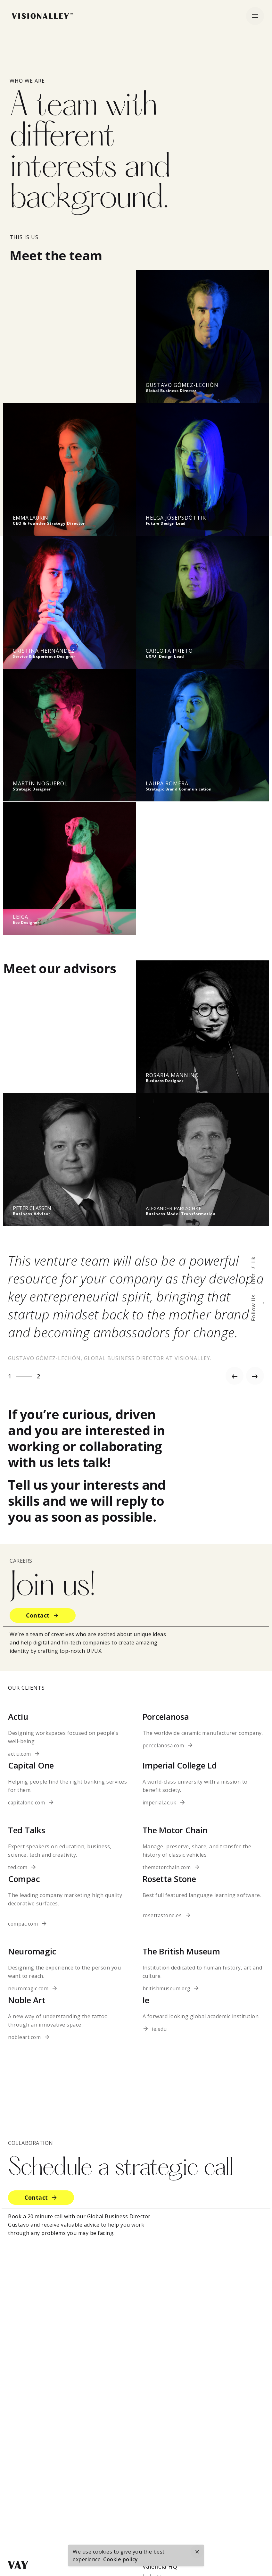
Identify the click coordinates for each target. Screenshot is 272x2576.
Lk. (253, 1259)
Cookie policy (120, 2559)
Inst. (253, 1278)
